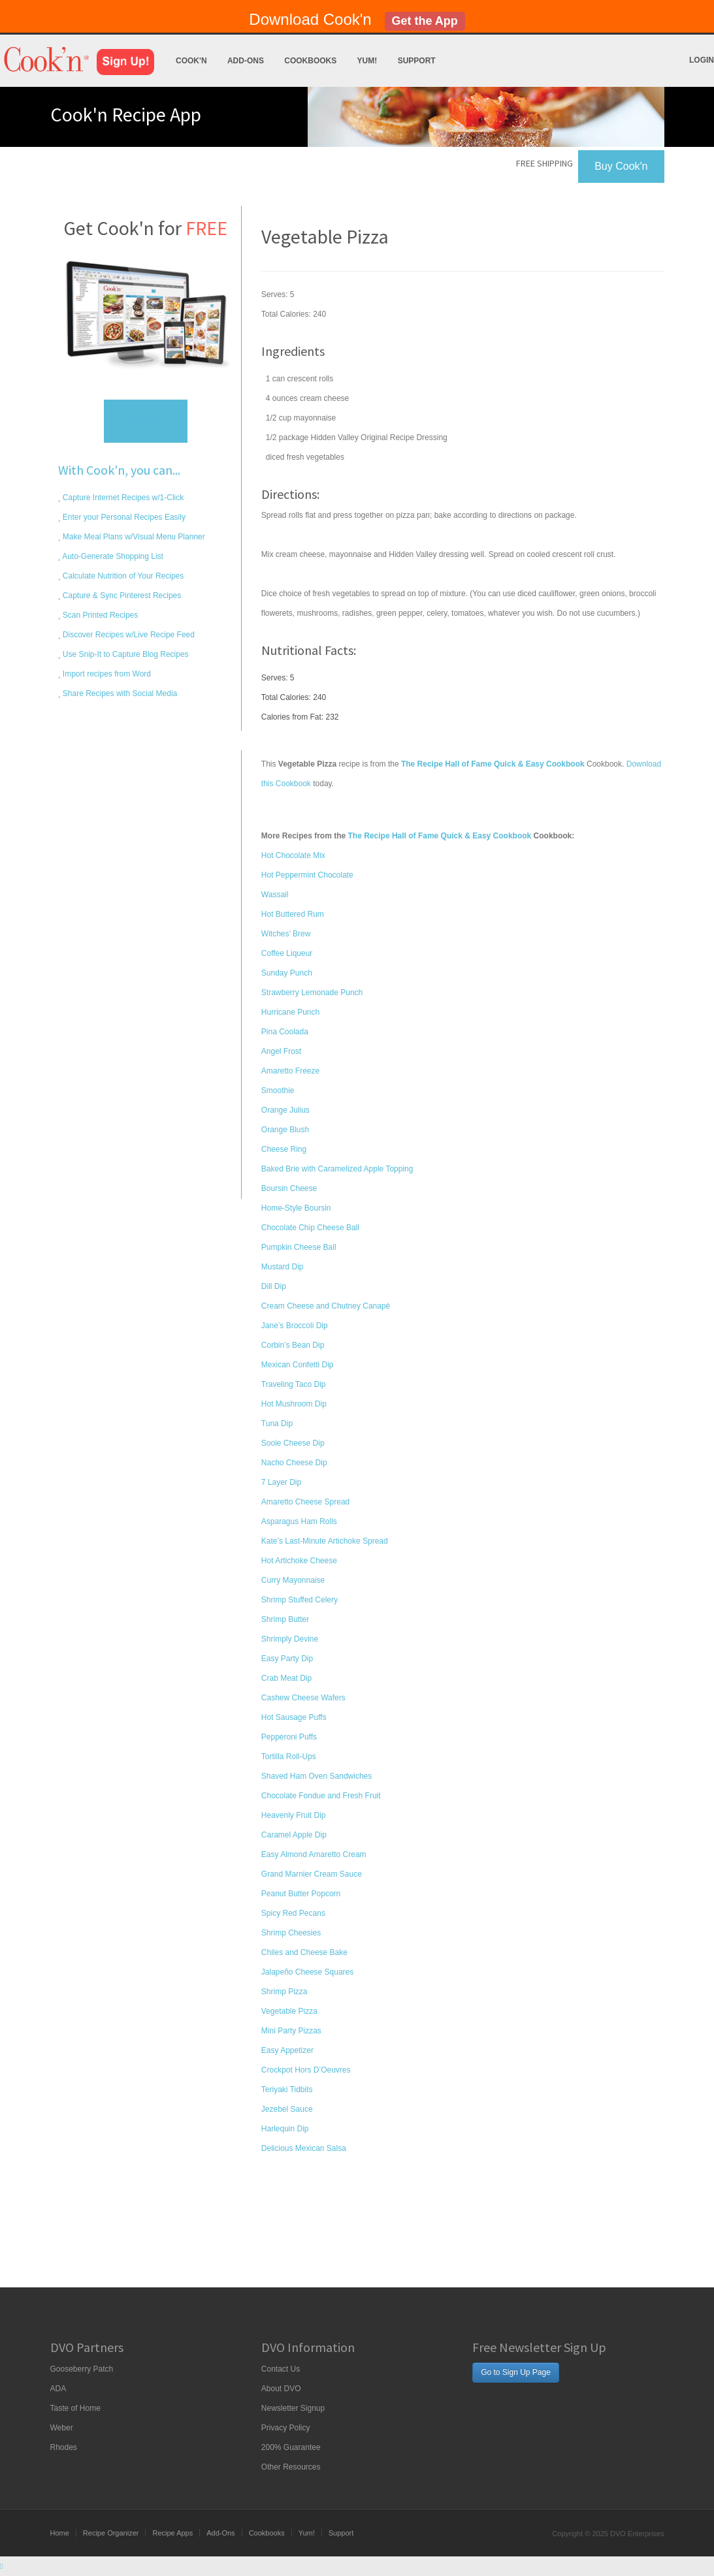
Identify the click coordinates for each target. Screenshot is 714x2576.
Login (701, 60)
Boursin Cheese (289, 1188)
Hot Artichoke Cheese (299, 1560)
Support (417, 60)
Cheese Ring (283, 1149)
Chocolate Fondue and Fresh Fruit (321, 1795)
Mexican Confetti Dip (297, 1364)
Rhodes (63, 2447)
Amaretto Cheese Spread (305, 1501)
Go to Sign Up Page (516, 2372)
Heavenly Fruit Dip (293, 1815)
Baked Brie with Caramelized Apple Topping (337, 1168)
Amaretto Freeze (290, 1070)
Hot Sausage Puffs (294, 1717)
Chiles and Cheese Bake (304, 1952)
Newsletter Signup (293, 2408)
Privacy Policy (285, 2427)
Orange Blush (285, 1129)
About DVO (281, 2388)
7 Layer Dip (281, 1482)
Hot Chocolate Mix (293, 855)
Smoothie (278, 1090)
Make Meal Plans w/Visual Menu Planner (133, 536)
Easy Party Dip (287, 1658)
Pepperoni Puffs (289, 1736)
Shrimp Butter (285, 1619)
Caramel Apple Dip (294, 1834)
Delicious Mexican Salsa (303, 2148)
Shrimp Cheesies (291, 1932)
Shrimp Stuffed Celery (299, 1599)
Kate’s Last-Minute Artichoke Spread (324, 1541)
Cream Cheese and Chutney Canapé (325, 1306)
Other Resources (291, 2467)
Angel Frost (281, 1051)
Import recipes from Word (106, 673)
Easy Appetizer (287, 2050)
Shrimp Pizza (284, 1991)
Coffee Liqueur (287, 953)
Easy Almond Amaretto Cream (313, 1854)
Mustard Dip (282, 1266)
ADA (58, 2388)
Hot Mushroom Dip (294, 1403)
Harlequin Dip (285, 2128)
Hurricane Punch (290, 1012)
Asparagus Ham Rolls (299, 1521)
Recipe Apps (172, 2533)
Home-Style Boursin (296, 1208)
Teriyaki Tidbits (287, 2089)
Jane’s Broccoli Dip (294, 1325)
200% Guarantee (291, 2447)
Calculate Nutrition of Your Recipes (122, 575)
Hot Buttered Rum (292, 914)
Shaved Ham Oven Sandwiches (316, 1776)
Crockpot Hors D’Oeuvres (306, 2070)
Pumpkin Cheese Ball (298, 1247)
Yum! (367, 60)
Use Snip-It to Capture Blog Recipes (125, 654)
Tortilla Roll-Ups (288, 1756)
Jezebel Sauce (287, 2109)
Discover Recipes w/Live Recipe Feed (128, 634)
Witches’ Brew (286, 933)
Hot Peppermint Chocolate (307, 875)
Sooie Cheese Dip (293, 1443)
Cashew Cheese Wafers (303, 1697)
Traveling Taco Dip (293, 1384)
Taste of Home (75, 2408)
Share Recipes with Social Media (119, 693)
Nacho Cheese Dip (294, 1462)
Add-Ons (245, 60)
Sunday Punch (286, 973)
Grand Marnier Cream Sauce (311, 1874)
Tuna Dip (277, 1423)
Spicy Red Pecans (293, 1913)
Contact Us (280, 2369)
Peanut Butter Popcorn (300, 1893)
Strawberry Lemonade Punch (312, 992)
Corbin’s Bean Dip (293, 1345)
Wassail (275, 894)
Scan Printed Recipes (99, 615)
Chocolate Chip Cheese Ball (310, 1227)
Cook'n (191, 60)
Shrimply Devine (289, 1639)
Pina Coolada (284, 1031)
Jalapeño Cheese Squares (307, 1972)
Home (59, 2533)
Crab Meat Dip (286, 1678)
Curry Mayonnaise (293, 1580)
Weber (61, 2427)
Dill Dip (273, 1286)
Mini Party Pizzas (291, 2030)
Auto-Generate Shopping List (112, 556)
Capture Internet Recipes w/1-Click (122, 497)
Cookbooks (310, 60)
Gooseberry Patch (82, 2369)
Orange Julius (285, 1110)
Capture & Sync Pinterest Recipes (121, 595)
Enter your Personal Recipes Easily (123, 517)
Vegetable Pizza (289, 2011)
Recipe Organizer (111, 2533)
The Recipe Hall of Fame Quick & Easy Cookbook (440, 835)
